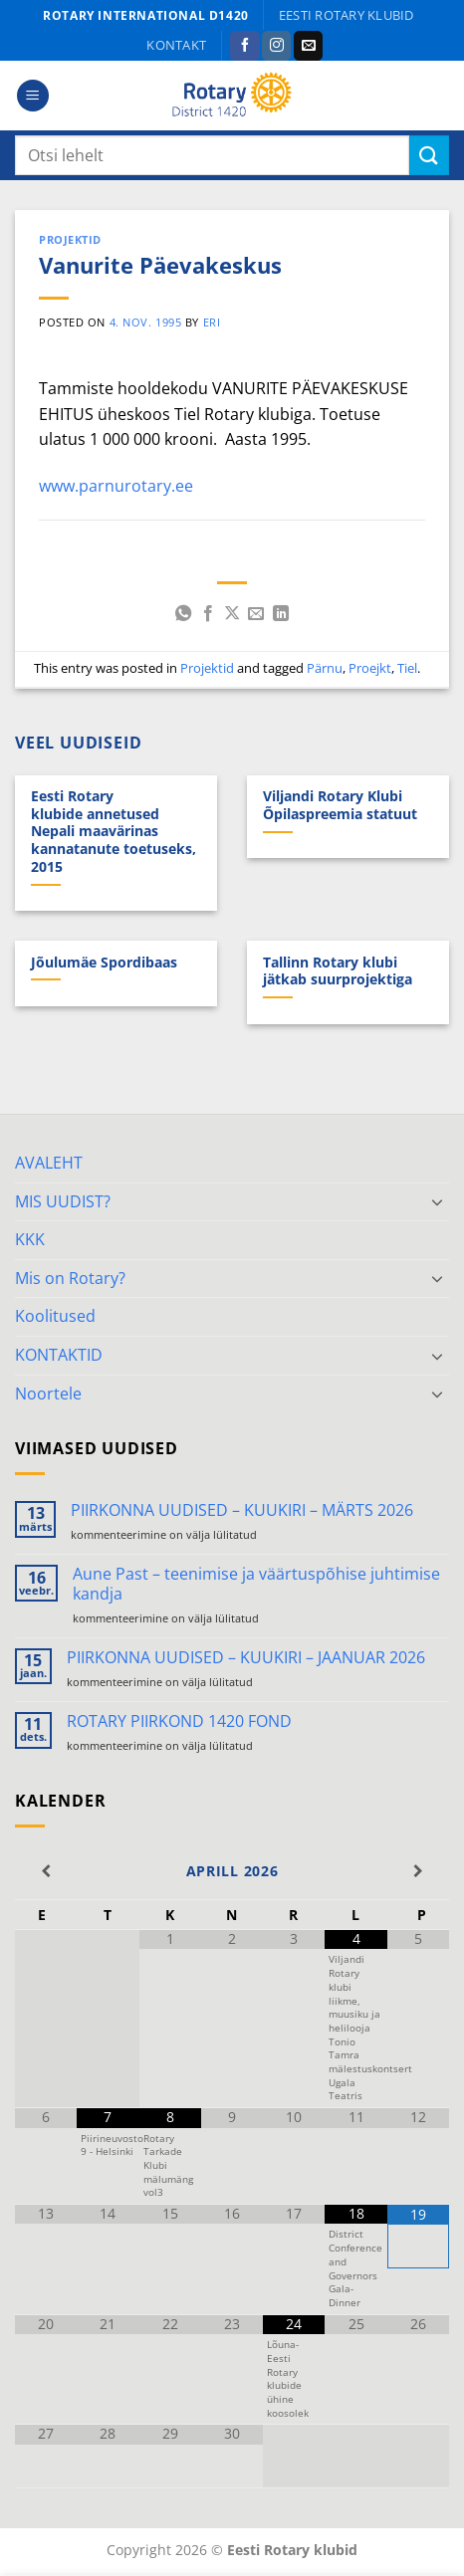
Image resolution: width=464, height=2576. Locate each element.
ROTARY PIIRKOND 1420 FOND (179, 1721)
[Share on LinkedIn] (281, 614)
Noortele (48, 1393)
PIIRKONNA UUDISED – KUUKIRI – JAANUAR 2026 (246, 1657)
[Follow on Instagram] (276, 46)
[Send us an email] (308, 46)
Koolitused (55, 1316)
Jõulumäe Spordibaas (104, 962)
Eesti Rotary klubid (346, 15)
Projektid (70, 239)
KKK (30, 1239)
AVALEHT (49, 1163)
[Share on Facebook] (207, 614)
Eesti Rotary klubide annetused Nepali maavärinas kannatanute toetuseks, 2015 (113, 831)
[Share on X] (232, 614)
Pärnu (325, 668)
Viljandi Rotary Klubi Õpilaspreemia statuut (340, 804)
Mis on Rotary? (70, 1278)
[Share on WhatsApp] (183, 614)
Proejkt (369, 668)
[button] (33, 96)
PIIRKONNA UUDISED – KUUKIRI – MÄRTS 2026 (242, 1510)
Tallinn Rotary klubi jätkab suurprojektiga (337, 971)
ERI (212, 322)
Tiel (407, 668)
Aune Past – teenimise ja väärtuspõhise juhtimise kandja (256, 1584)
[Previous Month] (46, 1871)
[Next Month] (418, 1871)
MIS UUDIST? (63, 1201)
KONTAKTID (59, 1355)
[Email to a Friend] (256, 614)
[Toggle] (437, 1201)
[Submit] (429, 154)
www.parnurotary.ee (116, 486)
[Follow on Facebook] (244, 46)
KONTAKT (176, 45)
